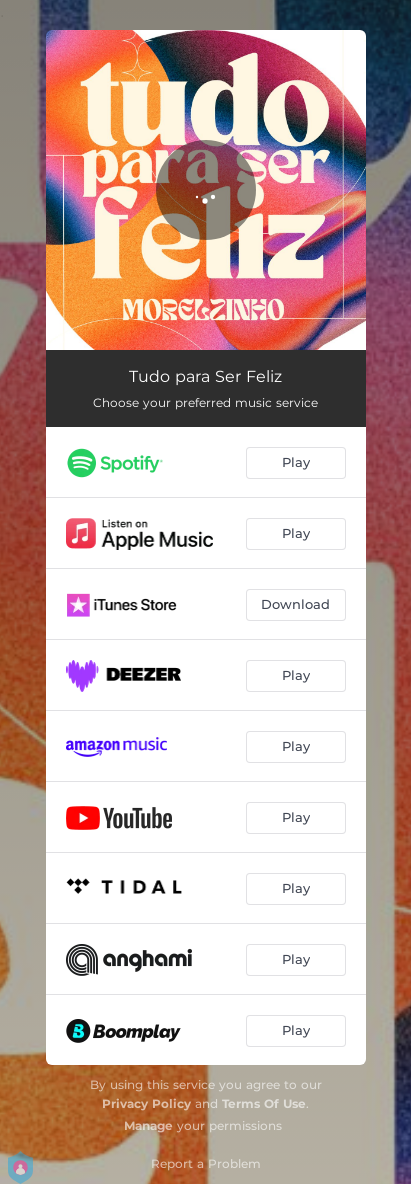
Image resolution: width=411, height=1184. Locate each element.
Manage (148, 1125)
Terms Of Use (264, 1103)
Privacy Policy (146, 1103)
